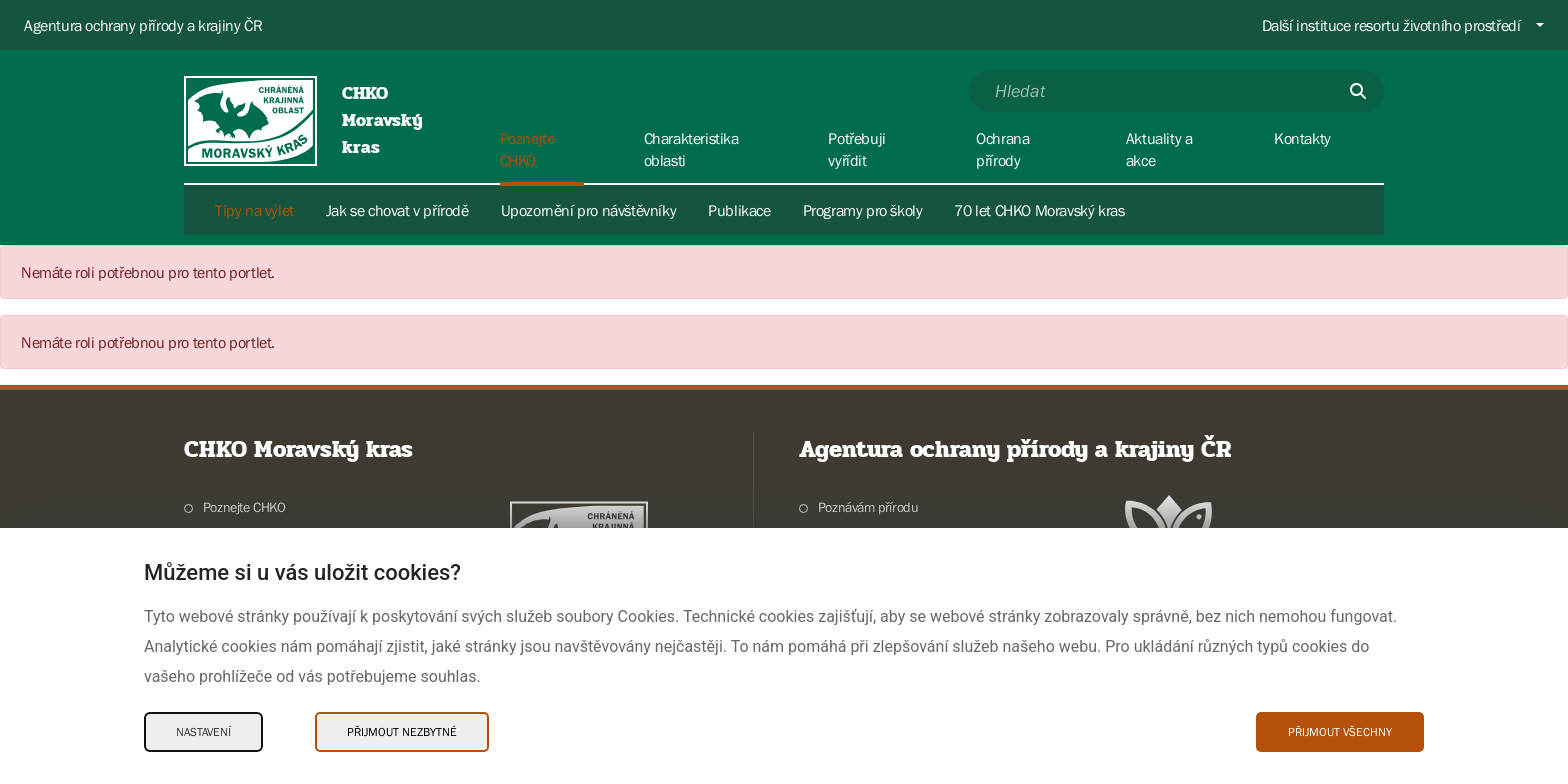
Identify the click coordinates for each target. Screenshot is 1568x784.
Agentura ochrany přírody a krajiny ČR (143, 25)
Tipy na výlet (254, 210)
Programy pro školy (863, 210)
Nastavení (203, 732)
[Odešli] (1358, 91)
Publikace (739, 210)
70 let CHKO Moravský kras (1039, 210)
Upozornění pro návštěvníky (589, 210)
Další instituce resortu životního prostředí (1391, 25)
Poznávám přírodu (868, 507)
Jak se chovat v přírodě (397, 210)
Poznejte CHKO (244, 507)
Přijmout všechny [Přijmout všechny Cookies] (1340, 732)
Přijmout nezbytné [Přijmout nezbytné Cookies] (402, 732)
